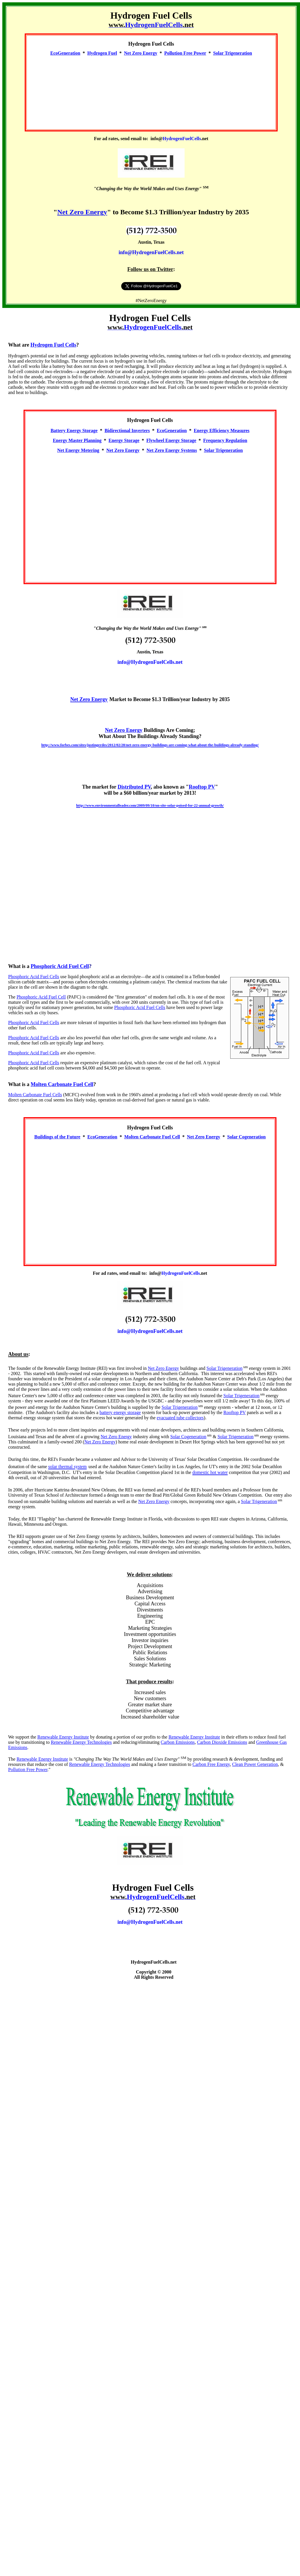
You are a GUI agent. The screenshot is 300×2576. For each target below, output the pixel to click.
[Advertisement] (151, 90)
